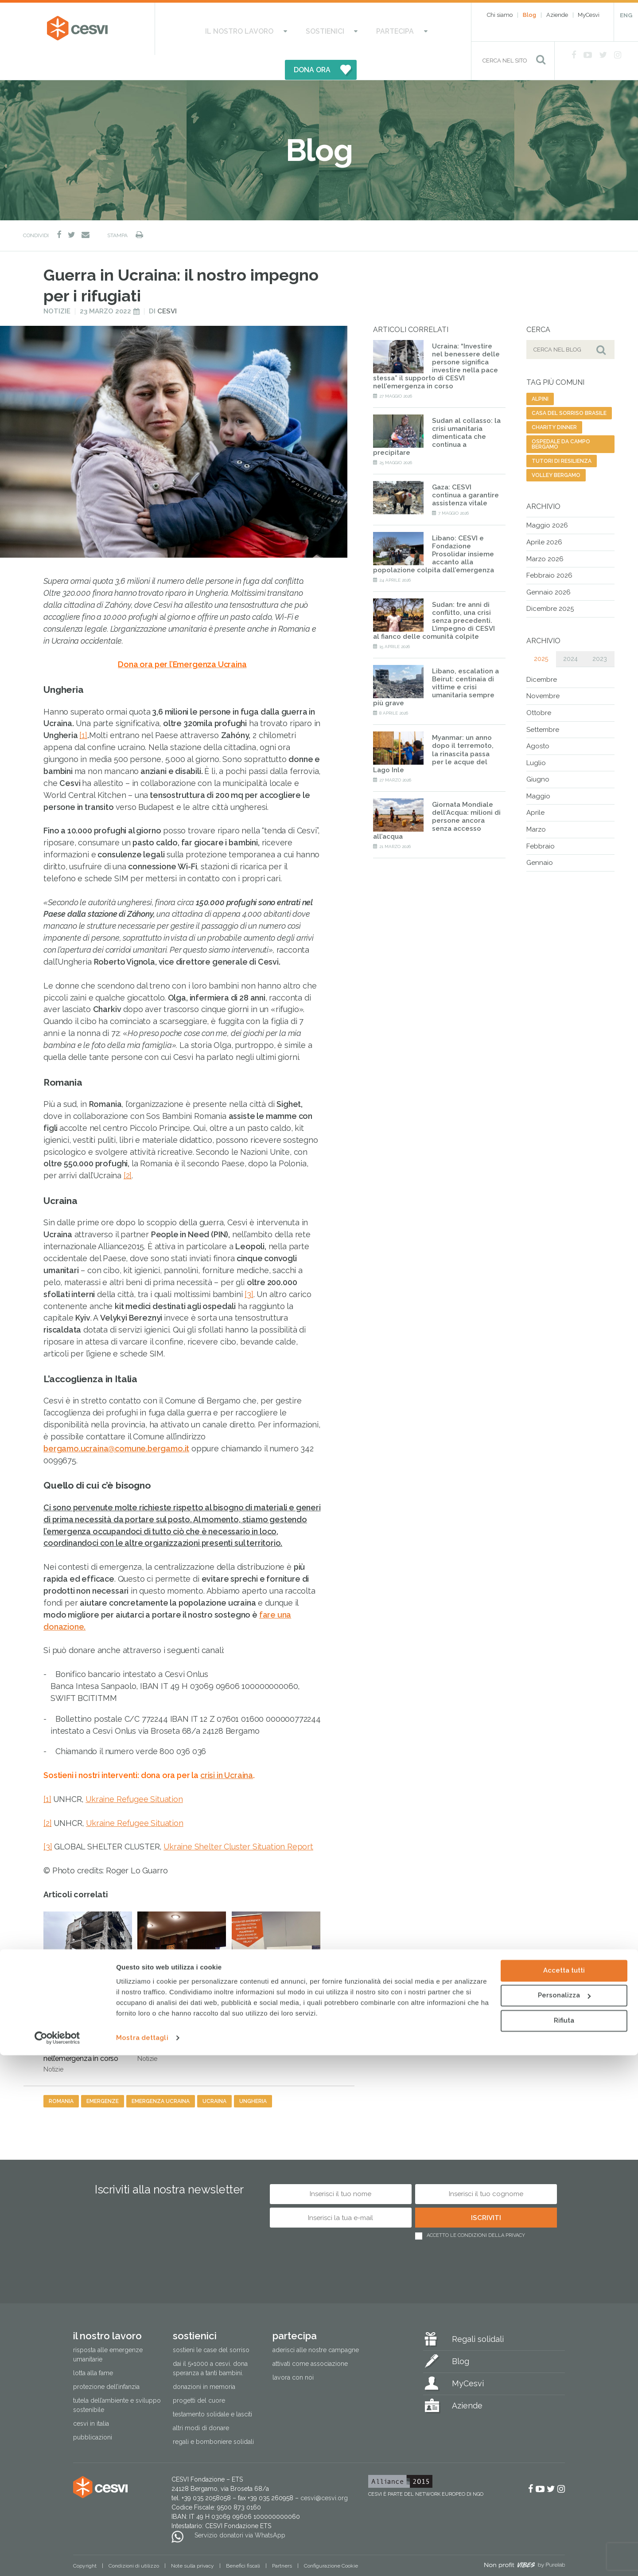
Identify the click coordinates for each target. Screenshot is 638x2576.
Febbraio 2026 (549, 551)
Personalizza (564, 2516)
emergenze (102, 2076)
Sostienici (281, 29)
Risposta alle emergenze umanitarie (108, 2330)
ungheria (253, 2076)
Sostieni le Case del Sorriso (211, 2325)
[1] (83, 710)
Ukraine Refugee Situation (134, 1774)
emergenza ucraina (161, 2076)
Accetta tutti (564, 2491)
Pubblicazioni (92, 2412)
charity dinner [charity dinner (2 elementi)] (554, 403)
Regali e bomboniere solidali (213, 2417)
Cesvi (167, 287)
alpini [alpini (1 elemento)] (540, 374)
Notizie (56, 287)
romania (61, 2076)
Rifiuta (564, 2541)
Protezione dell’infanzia (106, 2362)
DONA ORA (406, 29)
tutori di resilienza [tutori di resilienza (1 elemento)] (561, 437)
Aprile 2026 (544, 518)
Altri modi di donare (201, 2403)
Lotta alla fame (93, 2348)
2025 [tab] (541, 633)
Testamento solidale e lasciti (212, 2389)
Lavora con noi (293, 2353)
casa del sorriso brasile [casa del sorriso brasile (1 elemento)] (569, 389)
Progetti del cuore (199, 2376)
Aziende (557, 15)
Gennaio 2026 (548, 567)
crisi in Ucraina (226, 1750)
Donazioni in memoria (204, 2362)
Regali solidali (478, 2314)
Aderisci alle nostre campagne (315, 2325)
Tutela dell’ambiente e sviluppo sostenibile (117, 2381)
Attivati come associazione (310, 2339)
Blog (529, 15)
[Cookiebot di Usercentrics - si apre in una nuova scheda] (57, 2558)
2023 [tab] (599, 633)
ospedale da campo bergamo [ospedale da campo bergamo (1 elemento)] (561, 420)
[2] (128, 1151)
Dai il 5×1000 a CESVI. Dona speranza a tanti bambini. (210, 2344)
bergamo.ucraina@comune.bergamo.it (116, 1423)
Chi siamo (500, 15)
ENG (626, 15)
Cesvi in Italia (91, 2399)
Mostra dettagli (142, 2559)
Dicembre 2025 (550, 584)
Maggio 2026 (547, 501)
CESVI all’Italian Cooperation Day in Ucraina (276, 1951)
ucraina (214, 2076)
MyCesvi (588, 15)
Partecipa (335, 29)
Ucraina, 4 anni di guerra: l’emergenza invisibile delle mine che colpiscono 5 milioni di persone (181, 1962)
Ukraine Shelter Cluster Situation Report (238, 1822)
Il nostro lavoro (213, 29)
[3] (249, 1269)
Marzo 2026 (545, 534)
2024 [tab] (570, 633)
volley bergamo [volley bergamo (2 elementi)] (556, 451)
